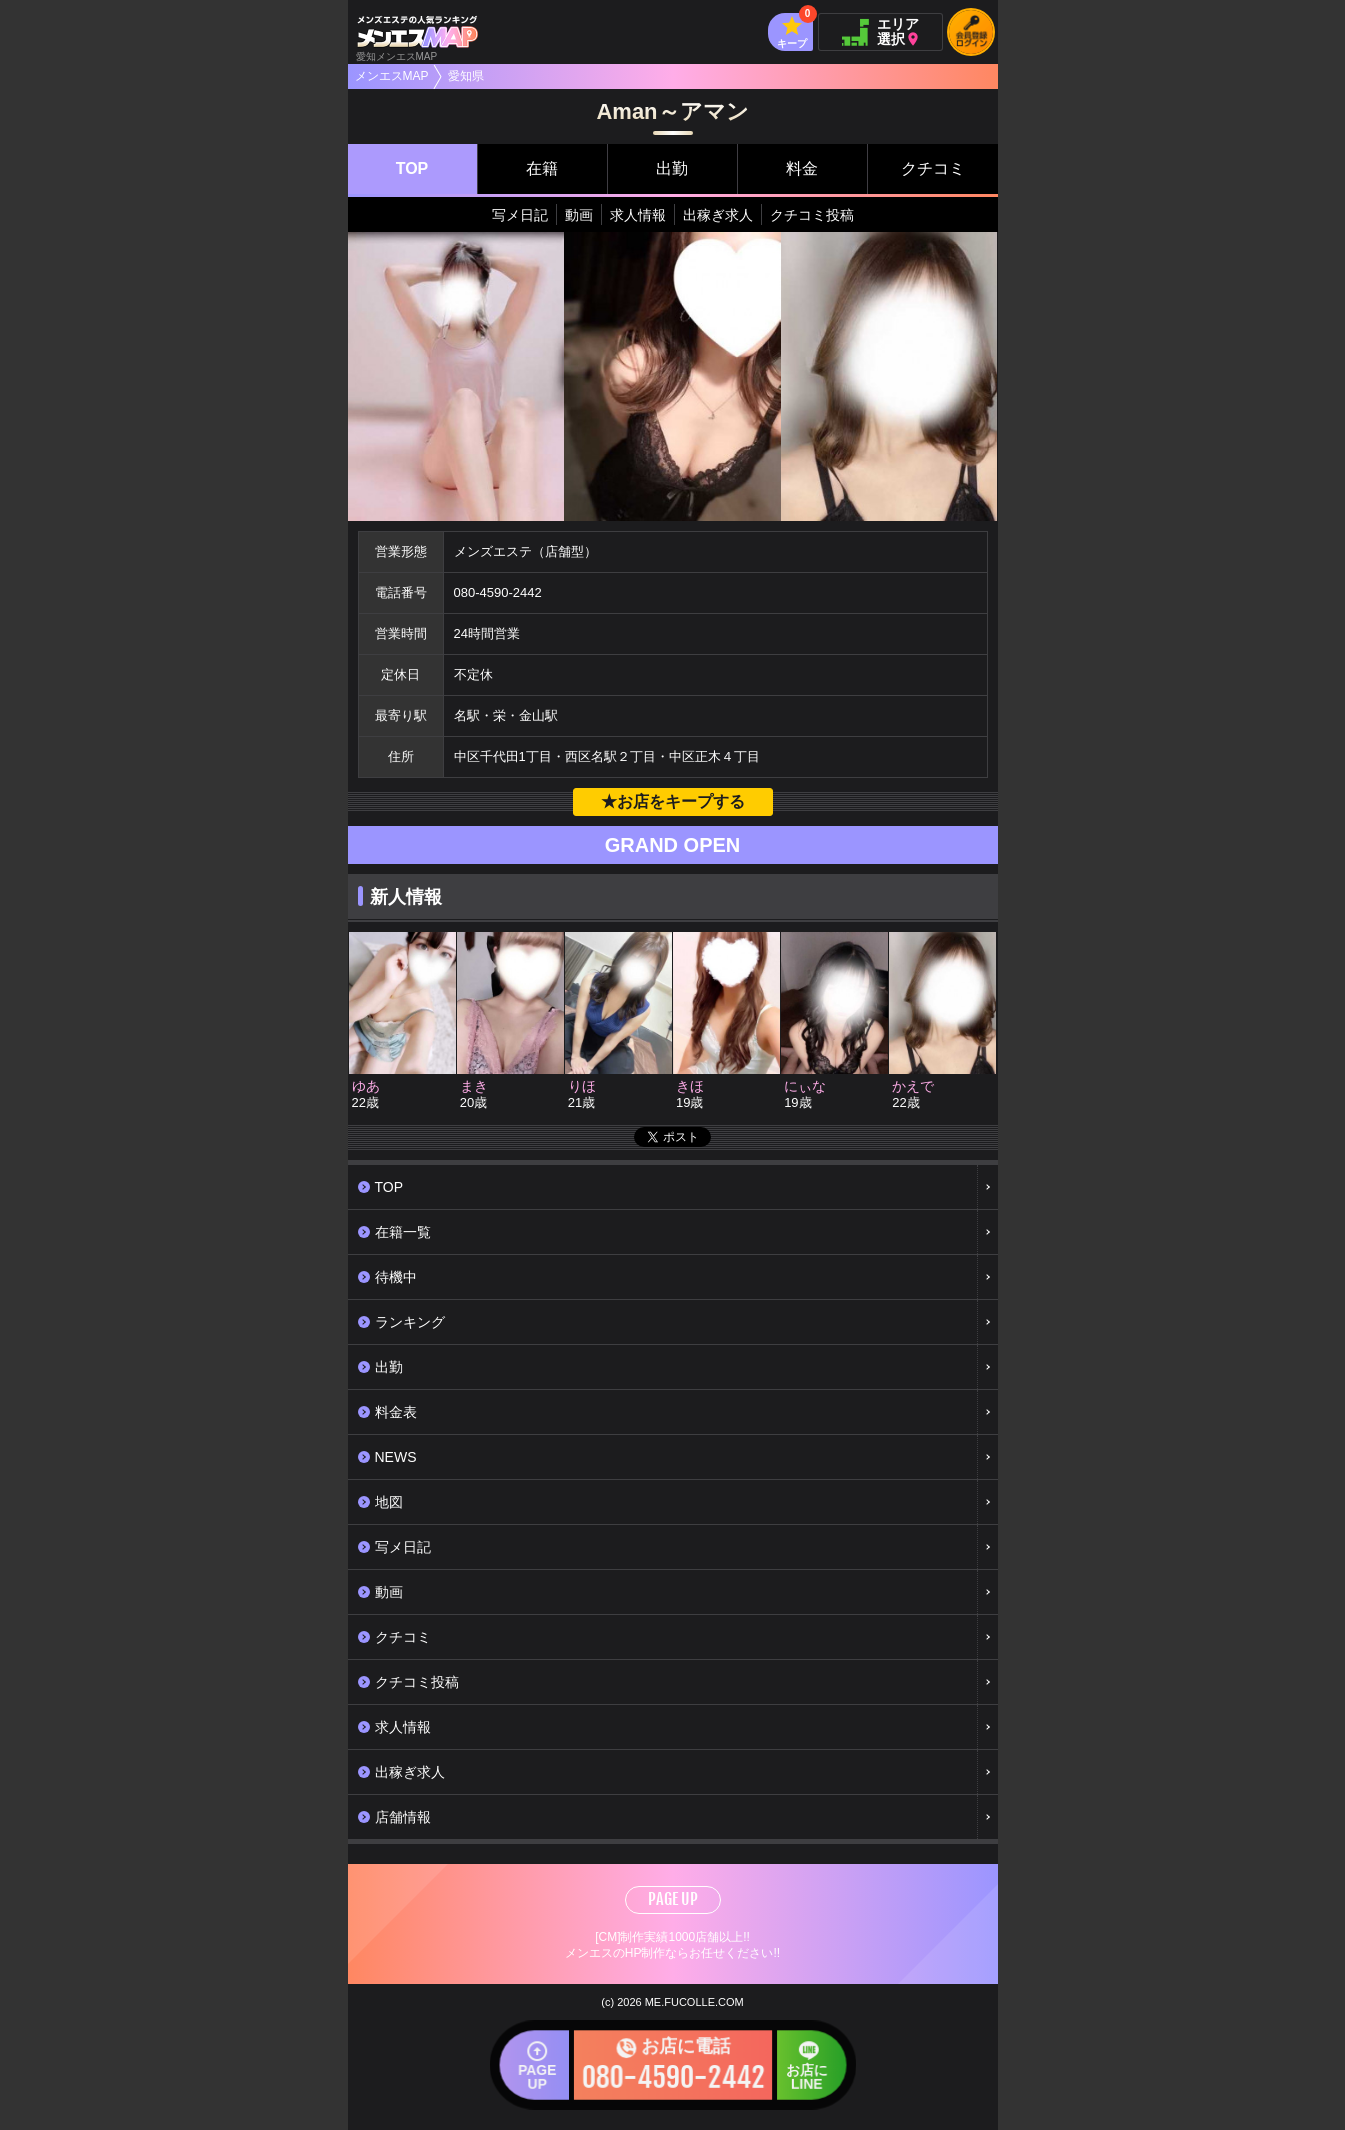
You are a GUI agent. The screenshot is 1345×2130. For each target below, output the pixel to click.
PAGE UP (673, 1899)
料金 (802, 168)
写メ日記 (520, 215)
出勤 (672, 168)
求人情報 (638, 215)
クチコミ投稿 (812, 215)
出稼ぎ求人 (718, 215)
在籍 (542, 168)
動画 (579, 215)
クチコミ (933, 168)
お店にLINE (785, 2074)
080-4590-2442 (498, 592)
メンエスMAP (392, 76)
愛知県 (466, 76)
